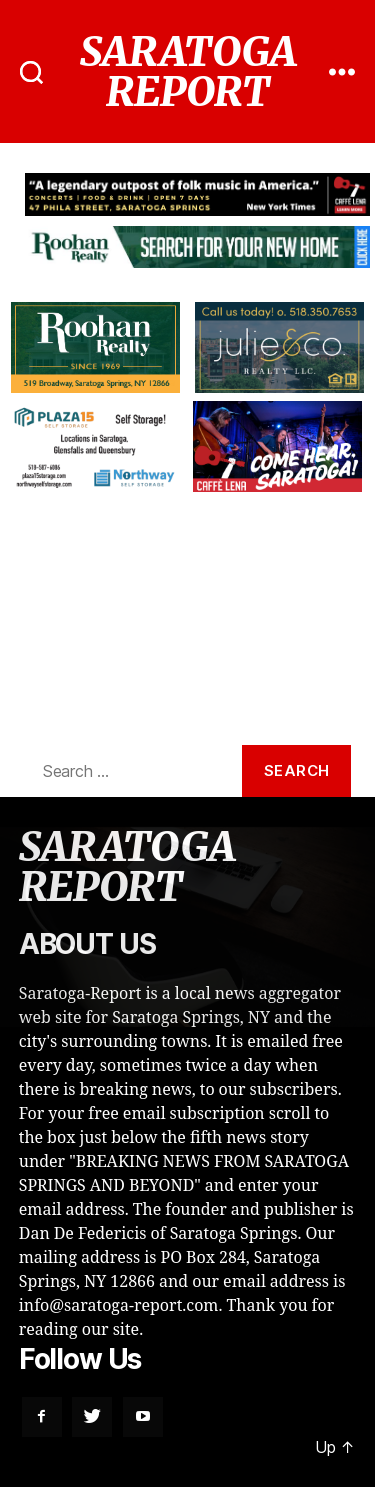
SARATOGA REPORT (187, 72)
